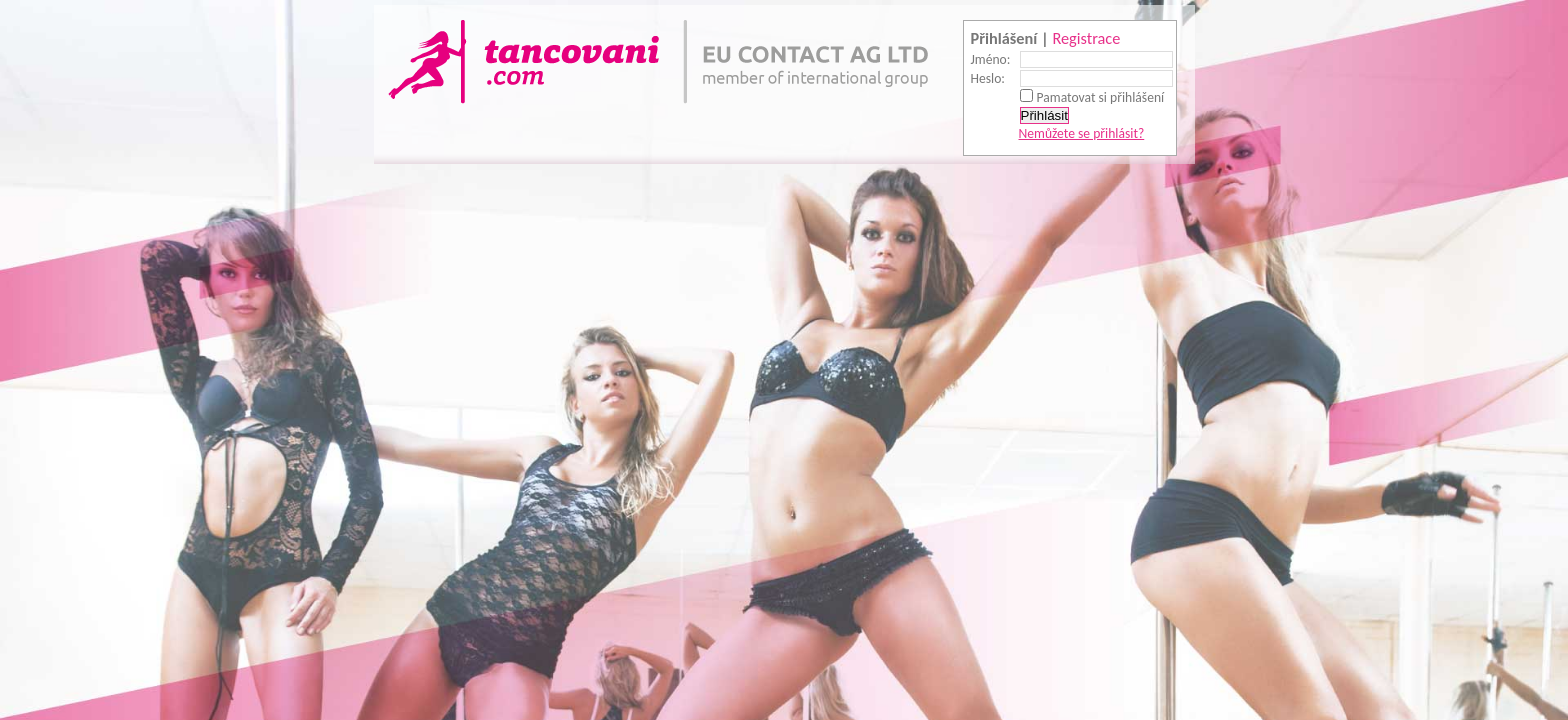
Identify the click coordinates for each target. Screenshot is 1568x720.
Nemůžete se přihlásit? (1082, 133)
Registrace (1086, 38)
